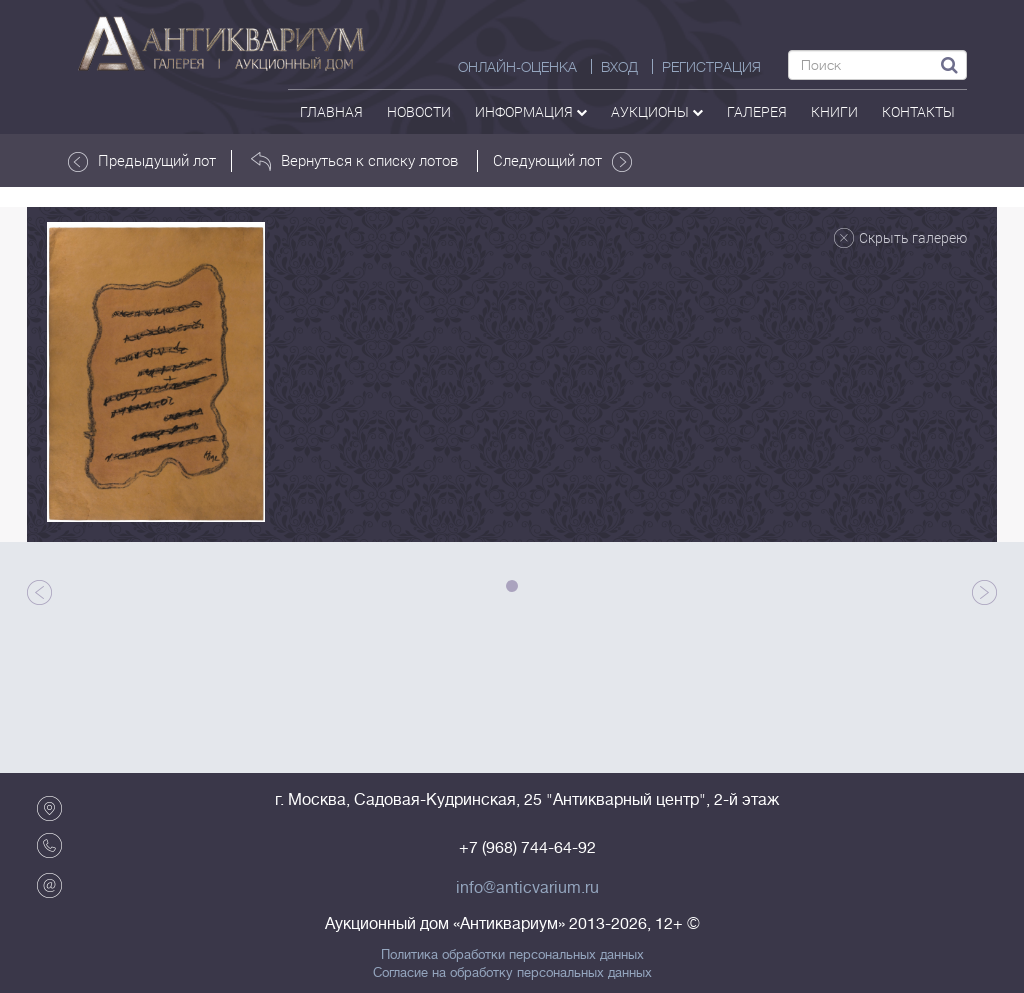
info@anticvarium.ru (527, 888)
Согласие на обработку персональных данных (512, 973)
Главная (331, 111)
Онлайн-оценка (517, 67)
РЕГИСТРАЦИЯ (711, 67)
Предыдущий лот (142, 161)
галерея (757, 111)
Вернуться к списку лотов (354, 161)
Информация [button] (531, 111)
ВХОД (619, 67)
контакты (918, 111)
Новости (419, 111)
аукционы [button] (657, 111)
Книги (834, 111)
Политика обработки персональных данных (512, 955)
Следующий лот (562, 161)
